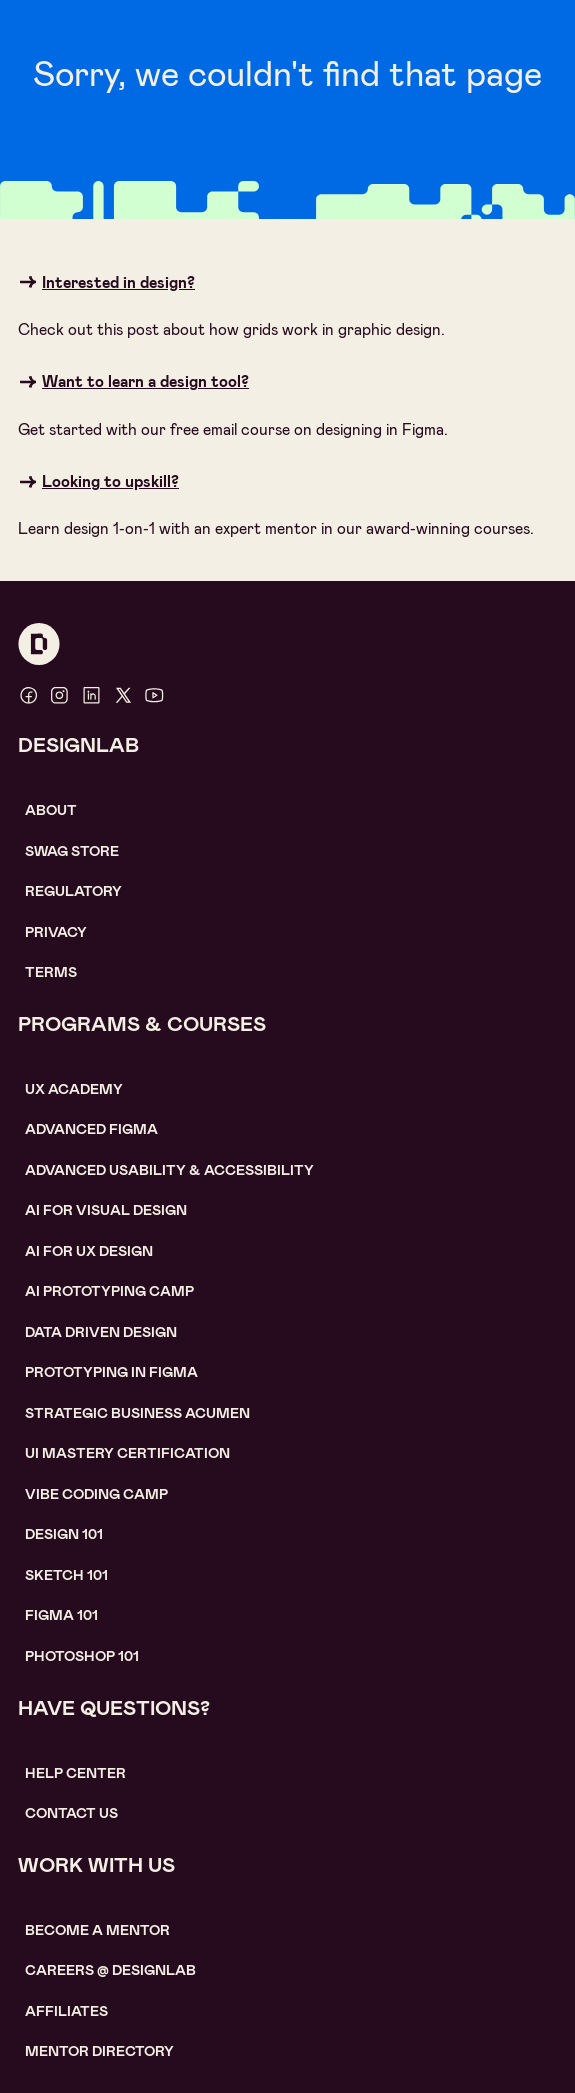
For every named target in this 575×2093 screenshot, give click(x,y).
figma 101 (61, 1615)
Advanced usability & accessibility (169, 1170)
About (51, 810)
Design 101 (64, 1534)
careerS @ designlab (110, 1970)
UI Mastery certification (127, 1453)
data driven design (101, 1332)
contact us (71, 1813)
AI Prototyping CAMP (109, 1291)
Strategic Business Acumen (137, 1413)
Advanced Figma (91, 1129)
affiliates (66, 2011)
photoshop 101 (82, 1656)
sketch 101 (66, 1575)
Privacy (56, 932)
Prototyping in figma (111, 1372)
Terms (51, 972)
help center (75, 1773)
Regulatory (73, 891)
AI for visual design (106, 1210)
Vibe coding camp (96, 1494)
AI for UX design (89, 1251)
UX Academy (74, 1089)
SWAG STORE (72, 851)
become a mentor (97, 1930)
